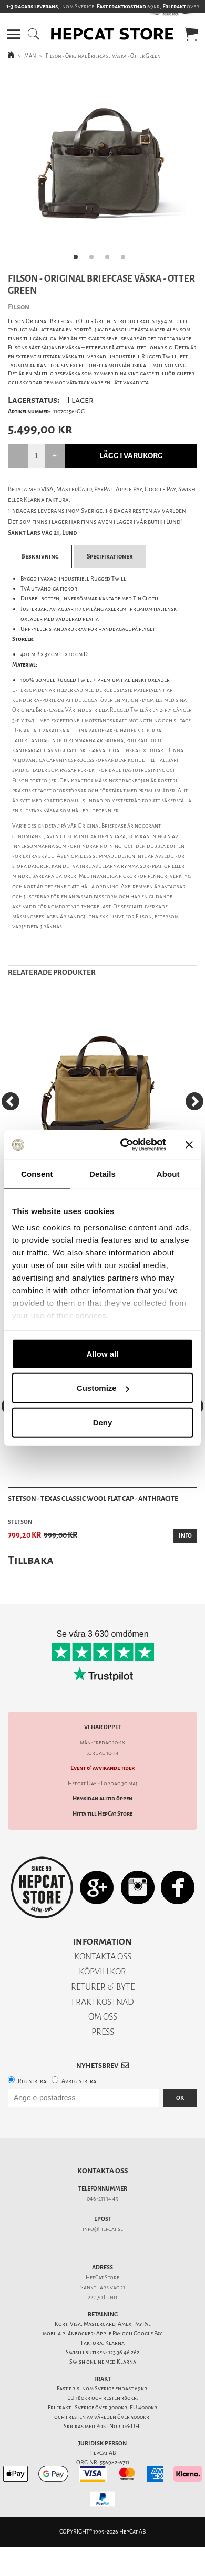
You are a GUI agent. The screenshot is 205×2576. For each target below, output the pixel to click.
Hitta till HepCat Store (102, 1814)
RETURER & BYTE (103, 1986)
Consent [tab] (37, 1173)
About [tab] (168, 1173)
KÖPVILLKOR (102, 1971)
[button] (13, 34)
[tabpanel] (102, 168)
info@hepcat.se (103, 2229)
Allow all (103, 1353)
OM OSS (102, 2016)
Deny (102, 1422)
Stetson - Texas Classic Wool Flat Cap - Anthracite (93, 1498)
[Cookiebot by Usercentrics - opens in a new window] (124, 1145)
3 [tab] (110, 260)
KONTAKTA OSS (102, 1956)
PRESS (102, 2031)
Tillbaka (31, 1560)
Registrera (32, 2081)
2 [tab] (94, 260)
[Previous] (10, 1101)
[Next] (194, 1101)
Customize (103, 1387)
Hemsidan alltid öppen (102, 1798)
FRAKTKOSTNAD (102, 2002)
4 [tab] (126, 260)
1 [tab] (79, 260)
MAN (30, 55)
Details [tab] (102, 1173)
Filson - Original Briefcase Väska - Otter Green (103, 55)
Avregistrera (79, 2081)
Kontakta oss (102, 2171)
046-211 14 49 (103, 2199)
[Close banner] (189, 1145)
